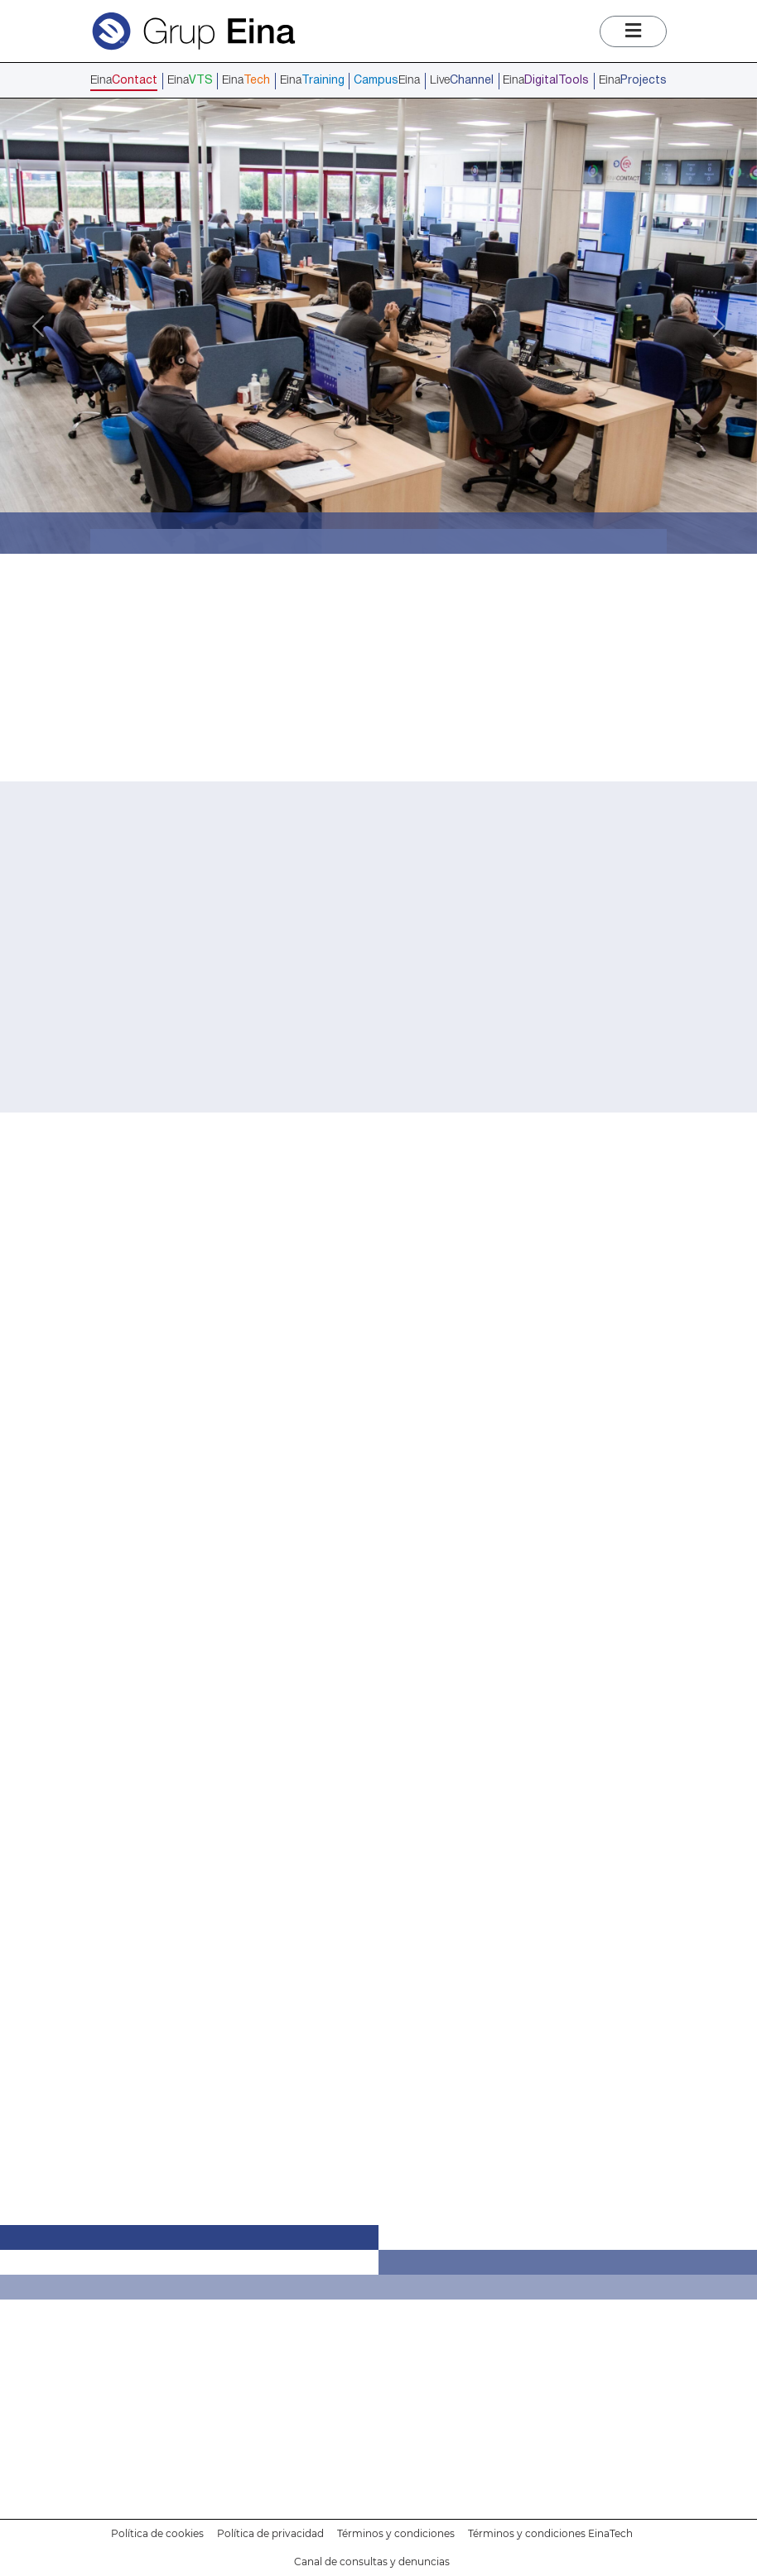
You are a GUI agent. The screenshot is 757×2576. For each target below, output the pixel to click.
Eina (123, 80)
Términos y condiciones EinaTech (550, 2533)
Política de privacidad (270, 2533)
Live (462, 80)
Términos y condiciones (396, 2533)
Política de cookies (157, 2533)
